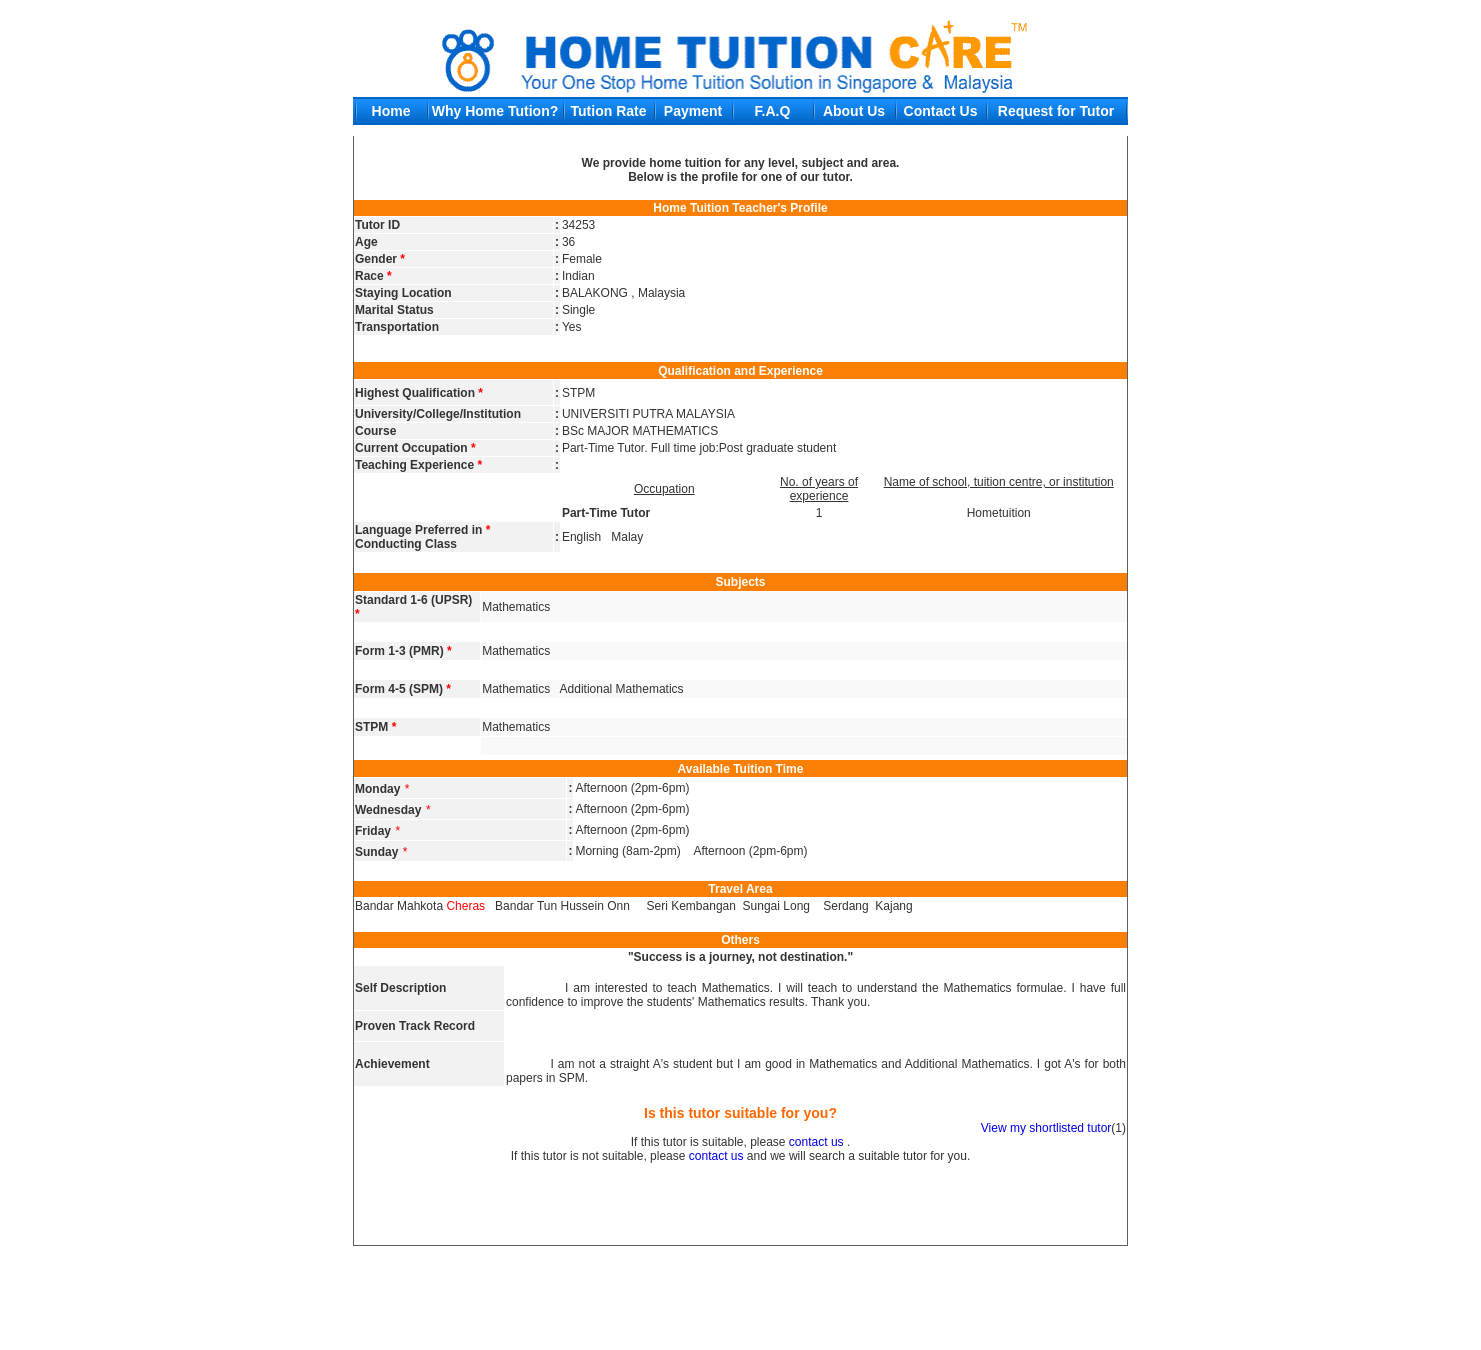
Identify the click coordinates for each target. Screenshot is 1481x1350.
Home (391, 111)
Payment (693, 111)
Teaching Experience (418, 465)
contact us (816, 1142)
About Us (854, 111)
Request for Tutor (1056, 111)
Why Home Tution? (495, 111)
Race (373, 276)
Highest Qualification (419, 393)
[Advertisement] (741, 1294)
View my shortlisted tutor (1046, 1128)
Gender (380, 259)
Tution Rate (609, 111)
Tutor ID (377, 225)
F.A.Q (773, 111)
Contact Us (941, 111)
